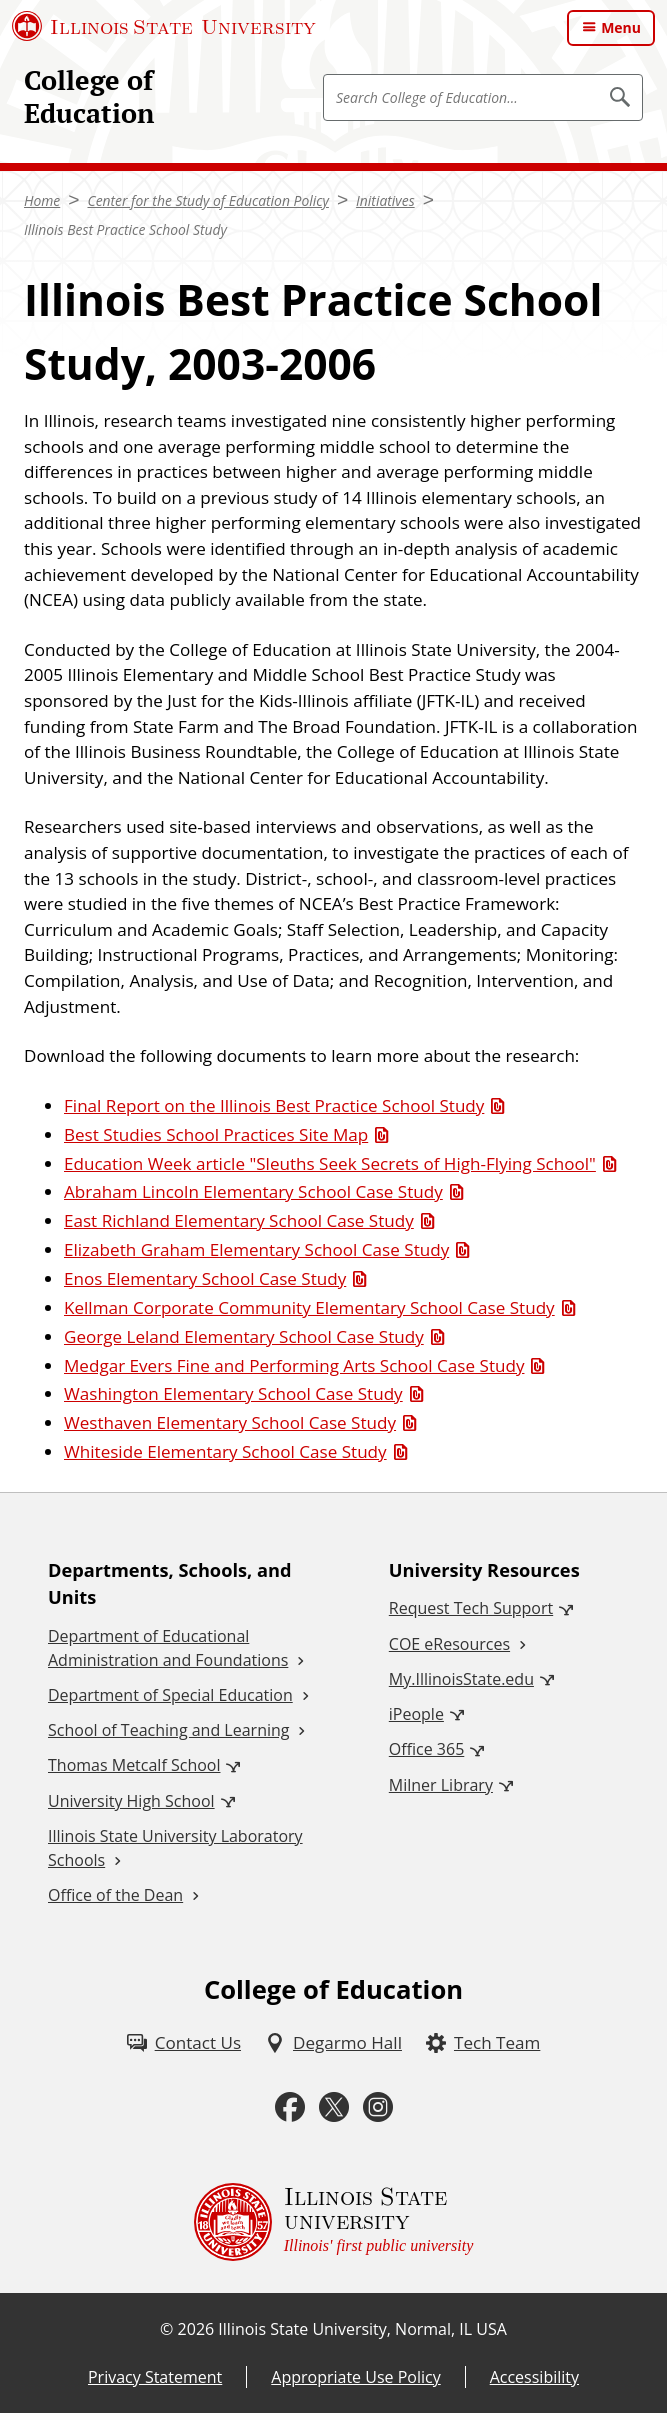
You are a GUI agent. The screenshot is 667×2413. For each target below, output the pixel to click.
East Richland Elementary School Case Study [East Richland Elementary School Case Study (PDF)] (239, 1220)
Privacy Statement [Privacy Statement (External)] (155, 2377)
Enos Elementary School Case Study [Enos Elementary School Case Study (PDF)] (205, 1278)
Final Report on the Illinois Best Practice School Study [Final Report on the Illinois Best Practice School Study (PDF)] (274, 1105)
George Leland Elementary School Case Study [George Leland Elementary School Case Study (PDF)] (244, 1336)
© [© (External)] (166, 2329)
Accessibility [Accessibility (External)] (534, 2377)
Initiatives (385, 200)
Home (42, 200)
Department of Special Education (170, 1695)
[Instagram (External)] (378, 2107)
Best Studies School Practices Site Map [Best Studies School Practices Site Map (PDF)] (216, 1134)
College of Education (89, 96)
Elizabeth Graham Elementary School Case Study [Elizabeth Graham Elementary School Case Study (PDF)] (256, 1249)
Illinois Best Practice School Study (125, 229)
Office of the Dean (115, 1895)
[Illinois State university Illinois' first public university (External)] (334, 2222)
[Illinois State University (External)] (164, 26)
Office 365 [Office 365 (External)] (427, 1749)
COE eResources (449, 1644)
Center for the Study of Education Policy (207, 200)
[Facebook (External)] (290, 2107)
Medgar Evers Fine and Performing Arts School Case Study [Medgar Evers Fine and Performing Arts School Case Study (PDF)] (294, 1365)
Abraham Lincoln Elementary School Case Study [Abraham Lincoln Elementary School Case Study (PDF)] (253, 1191)
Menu (621, 27)
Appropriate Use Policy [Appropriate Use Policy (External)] (355, 2377)
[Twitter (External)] (334, 2107)
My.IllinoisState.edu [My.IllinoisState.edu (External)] (461, 1679)
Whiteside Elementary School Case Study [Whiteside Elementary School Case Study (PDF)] (225, 1451)
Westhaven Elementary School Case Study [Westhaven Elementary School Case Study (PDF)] (230, 1422)
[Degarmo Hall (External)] (333, 2043)
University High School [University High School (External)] (131, 1801)
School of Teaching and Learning (168, 1730)
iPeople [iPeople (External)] (416, 1714)
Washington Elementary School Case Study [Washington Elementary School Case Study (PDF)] (233, 1393)
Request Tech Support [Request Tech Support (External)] (471, 1608)
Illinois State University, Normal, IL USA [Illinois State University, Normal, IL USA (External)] (362, 2329)
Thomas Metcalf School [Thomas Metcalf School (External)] (134, 1765)
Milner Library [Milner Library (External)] (441, 1785)
